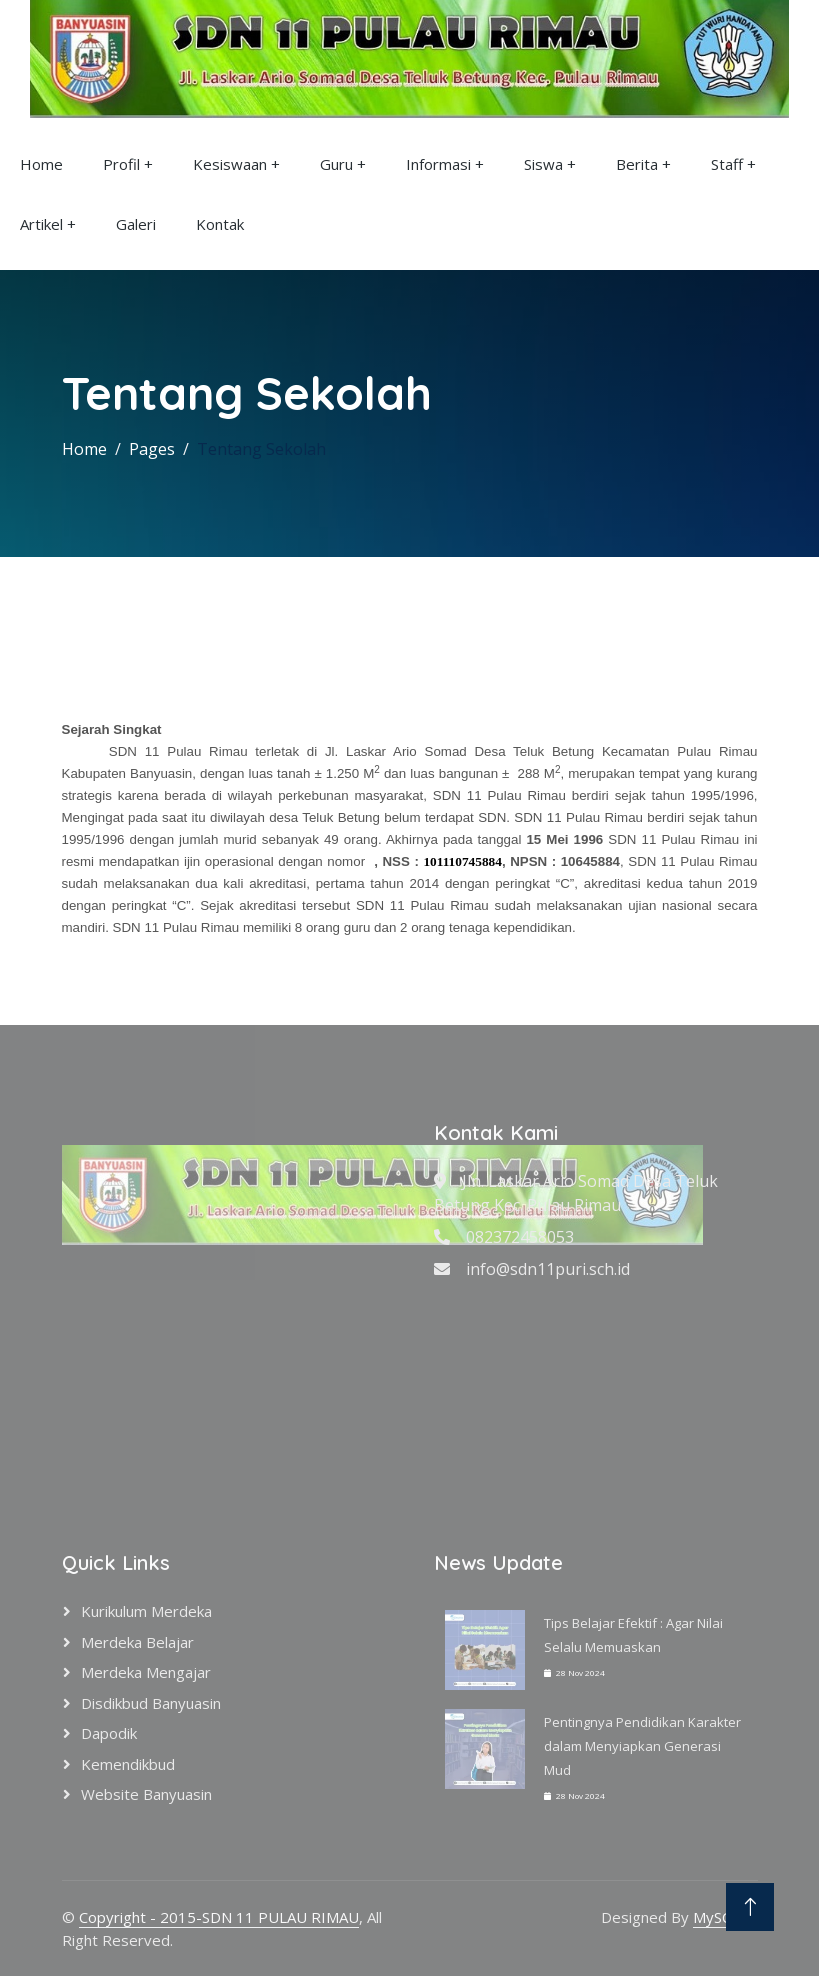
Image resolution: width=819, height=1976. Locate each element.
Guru (336, 164)
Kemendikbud (128, 1764)
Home (41, 164)
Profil (121, 164)
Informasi (438, 164)
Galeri (136, 224)
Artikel (41, 224)
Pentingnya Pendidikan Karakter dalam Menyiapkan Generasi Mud (642, 1746)
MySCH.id (725, 1917)
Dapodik (109, 1733)
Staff (727, 164)
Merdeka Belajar (137, 1642)
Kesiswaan (230, 164)
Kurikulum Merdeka (146, 1611)
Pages (152, 449)
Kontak (220, 224)
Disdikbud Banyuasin (151, 1703)
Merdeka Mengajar (146, 1672)
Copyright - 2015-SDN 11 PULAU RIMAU (219, 1917)
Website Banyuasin (146, 1794)
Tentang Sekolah (261, 449)
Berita (637, 164)
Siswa (543, 164)
